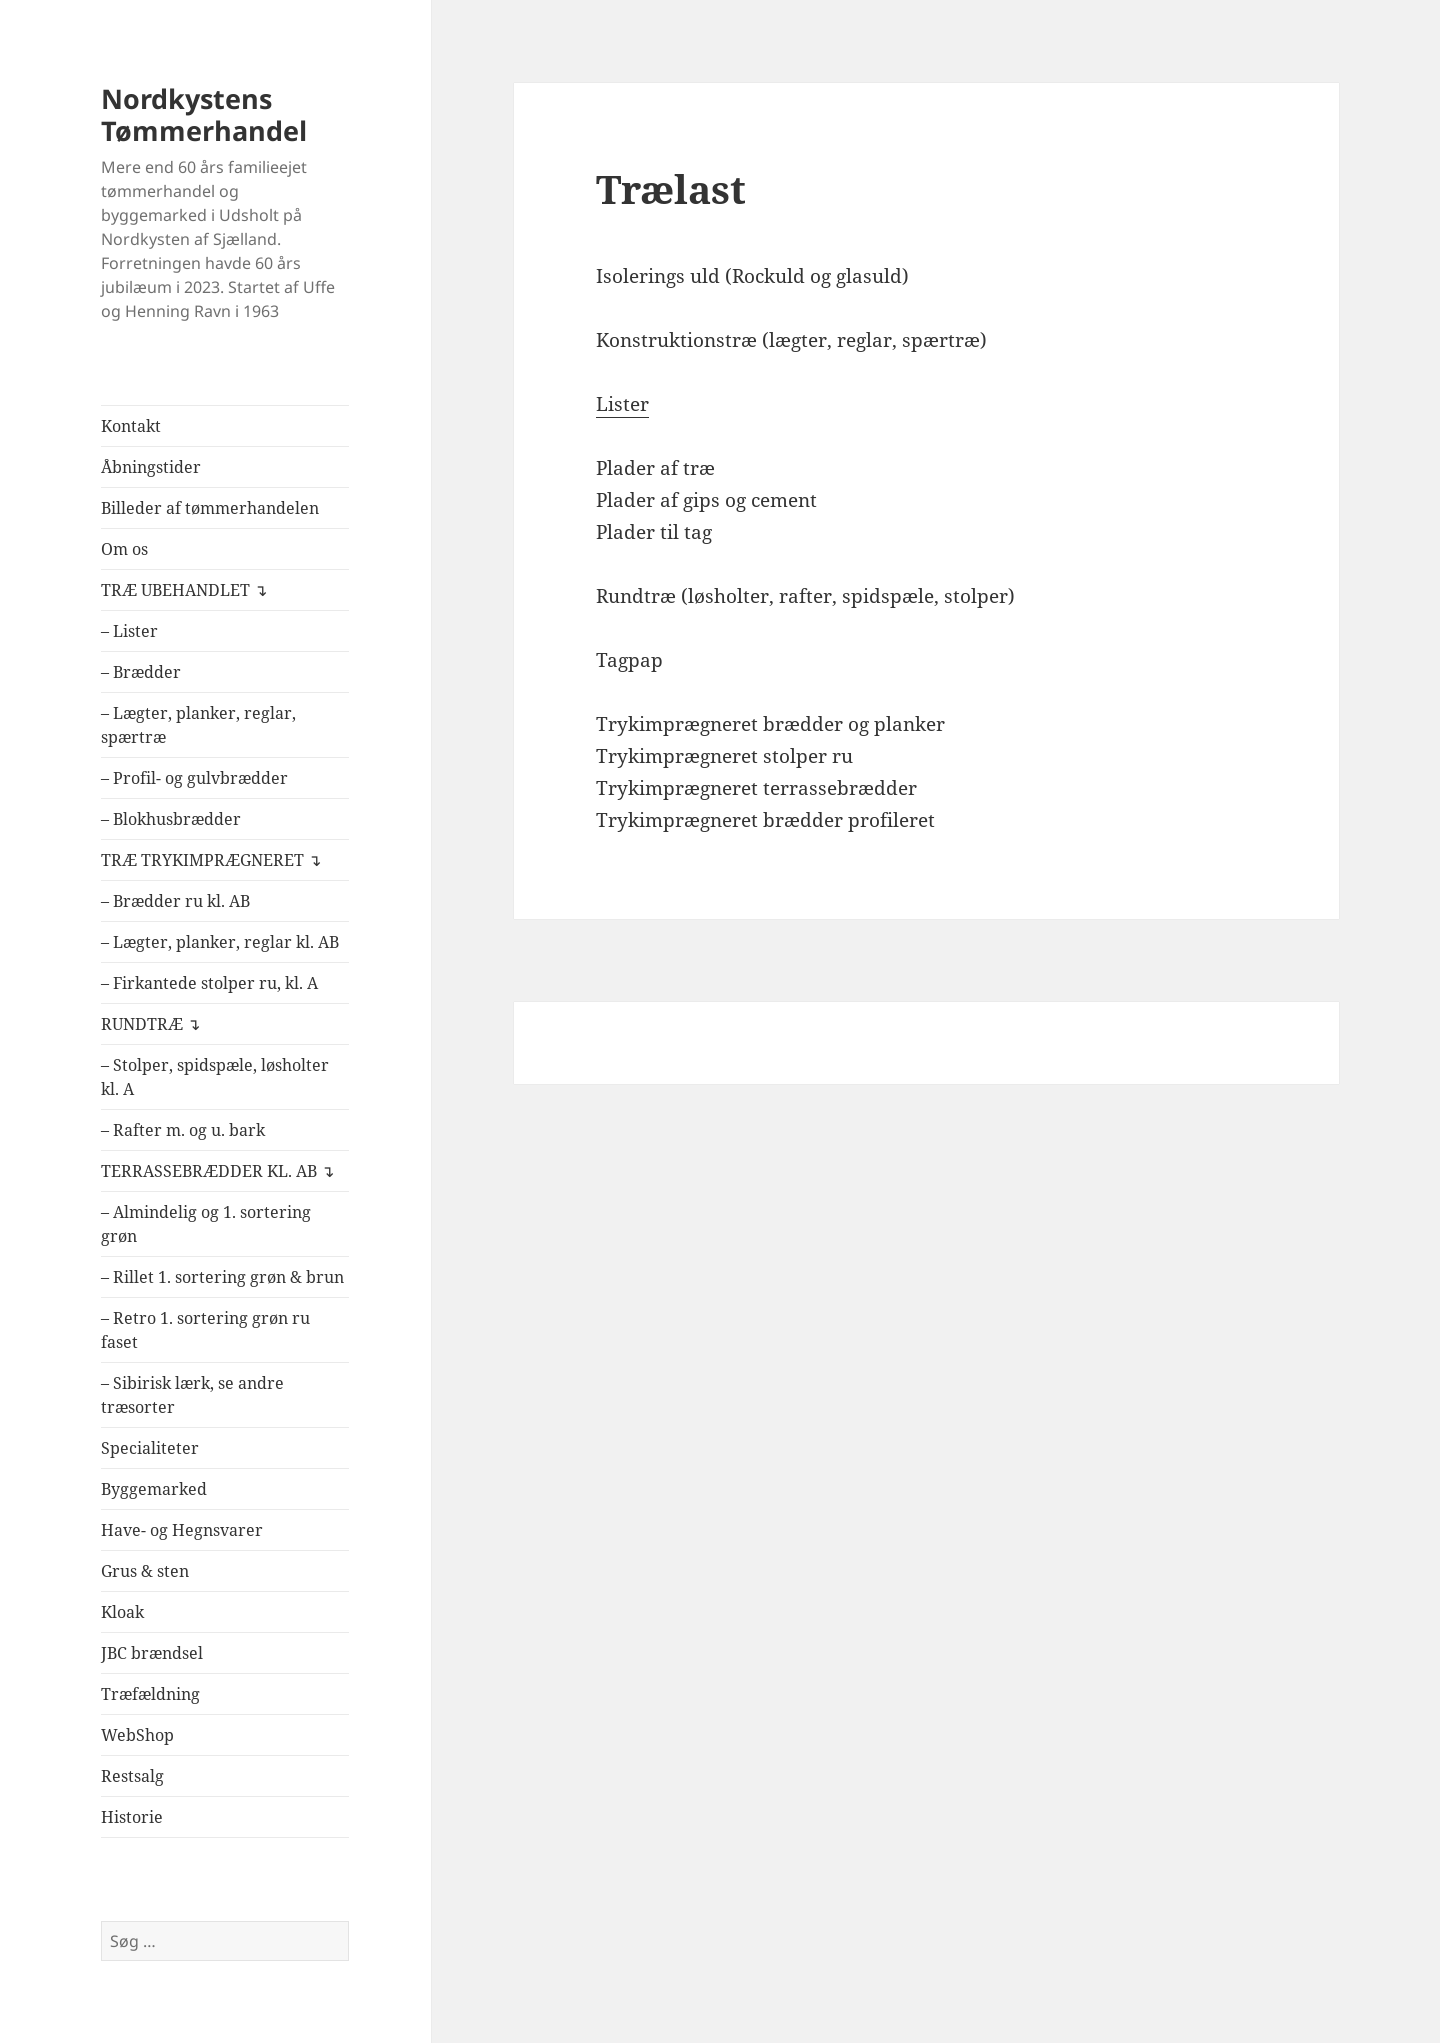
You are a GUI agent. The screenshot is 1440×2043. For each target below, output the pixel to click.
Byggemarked (154, 1489)
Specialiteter (150, 1448)
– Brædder (141, 672)
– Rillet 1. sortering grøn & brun (222, 1277)
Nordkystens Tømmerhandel (204, 114)
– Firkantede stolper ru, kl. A (209, 983)
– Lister (129, 631)
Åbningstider (151, 467)
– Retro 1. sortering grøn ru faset (205, 1330)
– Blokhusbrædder (171, 819)
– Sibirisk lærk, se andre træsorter (192, 1395)
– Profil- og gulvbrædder (194, 778)
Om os (124, 549)
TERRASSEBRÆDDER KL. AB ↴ (217, 1171)
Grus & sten (145, 1571)
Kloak (122, 1612)
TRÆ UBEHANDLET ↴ (184, 590)
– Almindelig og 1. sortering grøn (206, 1224)
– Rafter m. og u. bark (183, 1130)
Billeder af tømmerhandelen (210, 508)
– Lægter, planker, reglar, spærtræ (198, 725)
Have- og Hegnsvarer (182, 1530)
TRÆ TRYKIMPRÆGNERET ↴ (211, 860)
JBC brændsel (152, 1653)
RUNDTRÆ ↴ (150, 1024)
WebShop (137, 1735)
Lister (622, 404)
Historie (132, 1817)
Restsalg (132, 1776)
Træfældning (150, 1694)
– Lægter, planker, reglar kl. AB (220, 942)
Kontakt (131, 426)
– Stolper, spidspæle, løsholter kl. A (215, 1077)
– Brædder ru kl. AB (175, 901)
